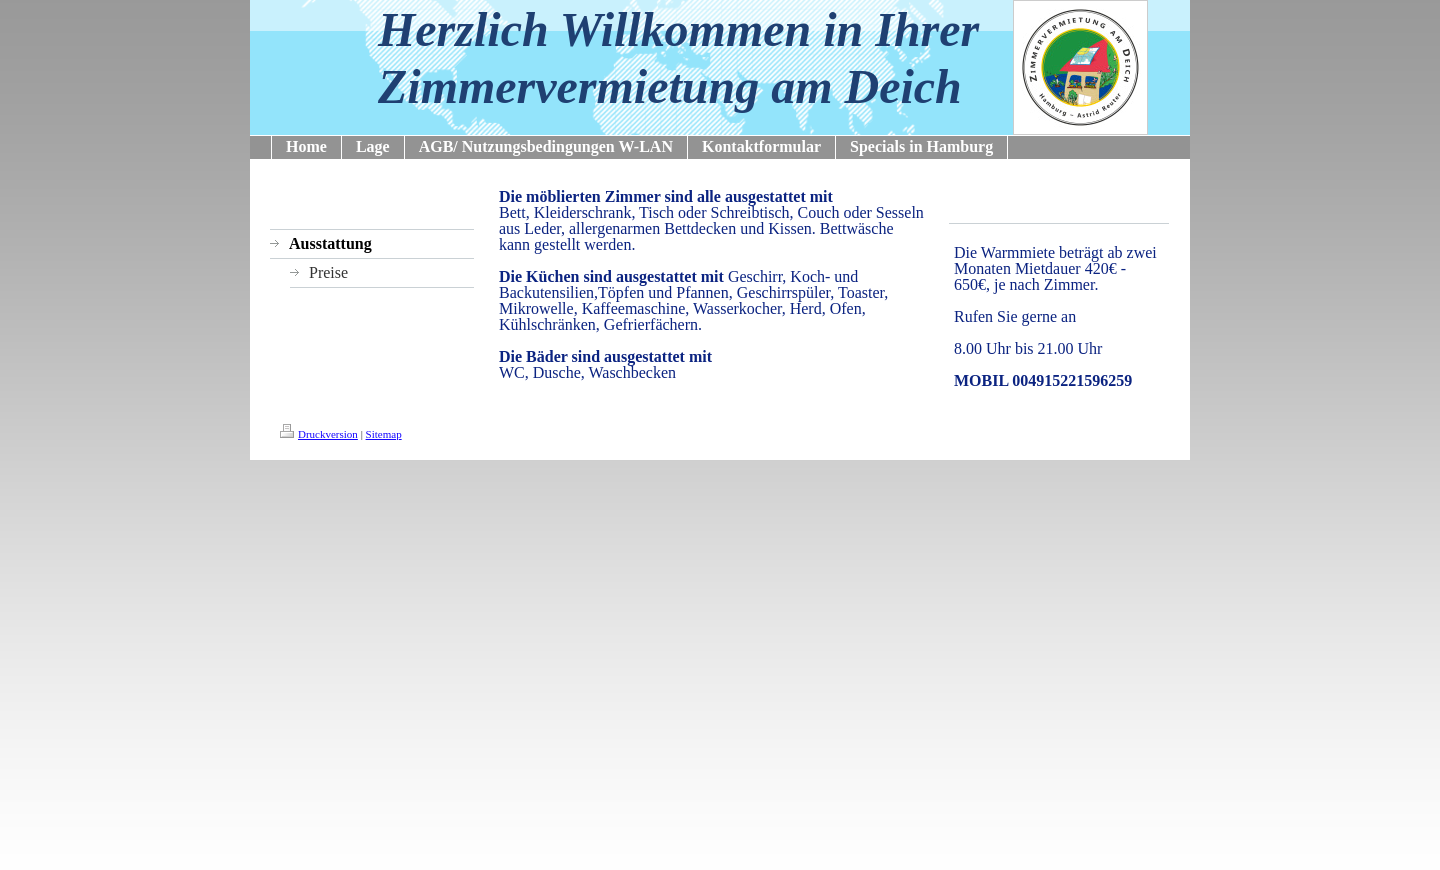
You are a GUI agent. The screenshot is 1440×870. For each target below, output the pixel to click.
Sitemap (384, 434)
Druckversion (319, 434)
